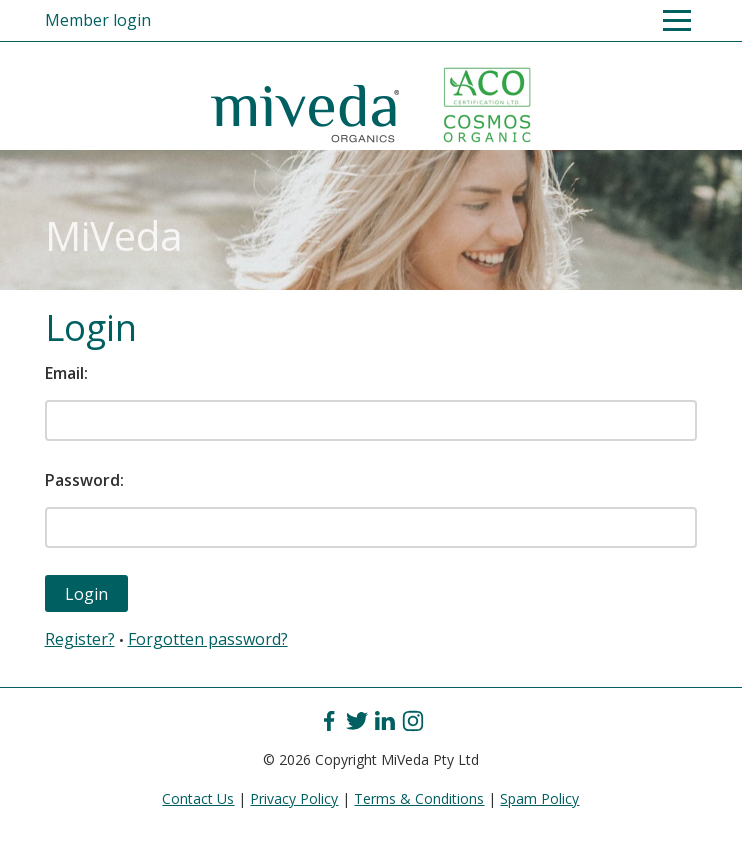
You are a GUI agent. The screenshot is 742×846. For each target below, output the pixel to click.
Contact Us (198, 798)
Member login (98, 20)
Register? (80, 639)
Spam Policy (539, 798)
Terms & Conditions (419, 798)
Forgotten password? (208, 639)
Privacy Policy (294, 798)
